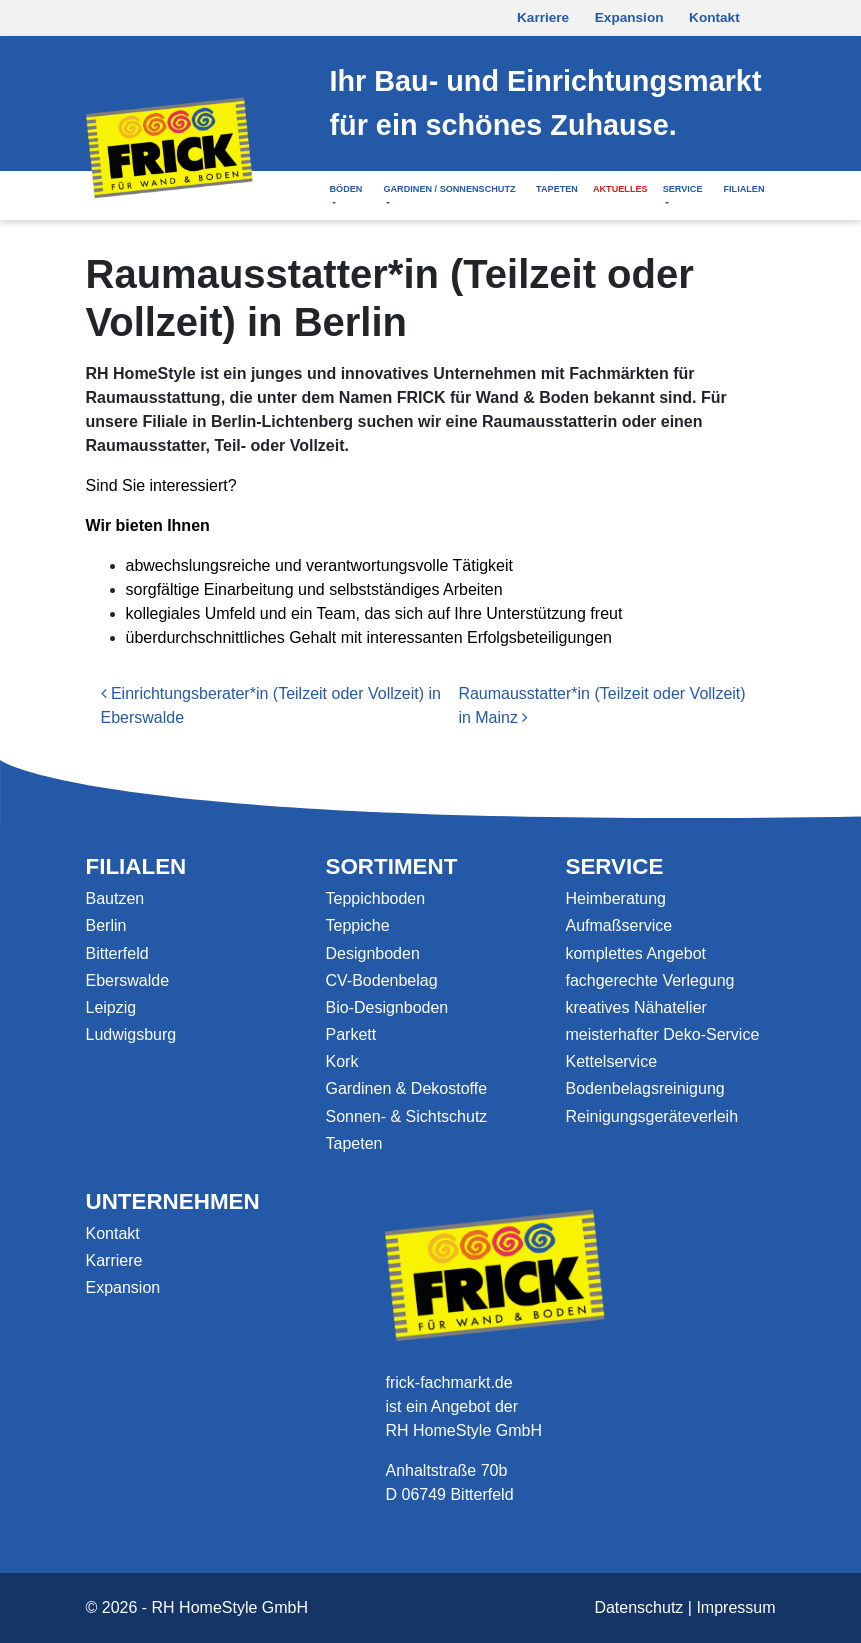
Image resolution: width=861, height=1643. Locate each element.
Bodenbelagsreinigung (644, 1088)
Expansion (629, 17)
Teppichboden (375, 898)
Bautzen (115, 898)
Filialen (743, 189)
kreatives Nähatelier (635, 1007)
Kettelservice (611, 1061)
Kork (341, 1061)
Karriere (543, 17)
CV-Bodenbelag (381, 980)
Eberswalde (128, 980)
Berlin (106, 925)
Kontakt (714, 17)
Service (683, 189)
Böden (345, 189)
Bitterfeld (117, 953)
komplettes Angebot (635, 953)
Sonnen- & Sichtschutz (406, 1116)
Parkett (350, 1034)
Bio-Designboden (386, 1007)
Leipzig (111, 1007)
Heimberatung (615, 898)
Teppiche (357, 925)
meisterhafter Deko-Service (662, 1034)
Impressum (735, 1607)
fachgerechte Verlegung (649, 980)
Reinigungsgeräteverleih (651, 1116)
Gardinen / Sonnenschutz (449, 189)
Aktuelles (620, 189)
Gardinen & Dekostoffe (406, 1088)
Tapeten (557, 189)
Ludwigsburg (131, 1034)
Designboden (372, 953)
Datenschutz (638, 1607)
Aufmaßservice (618, 925)
